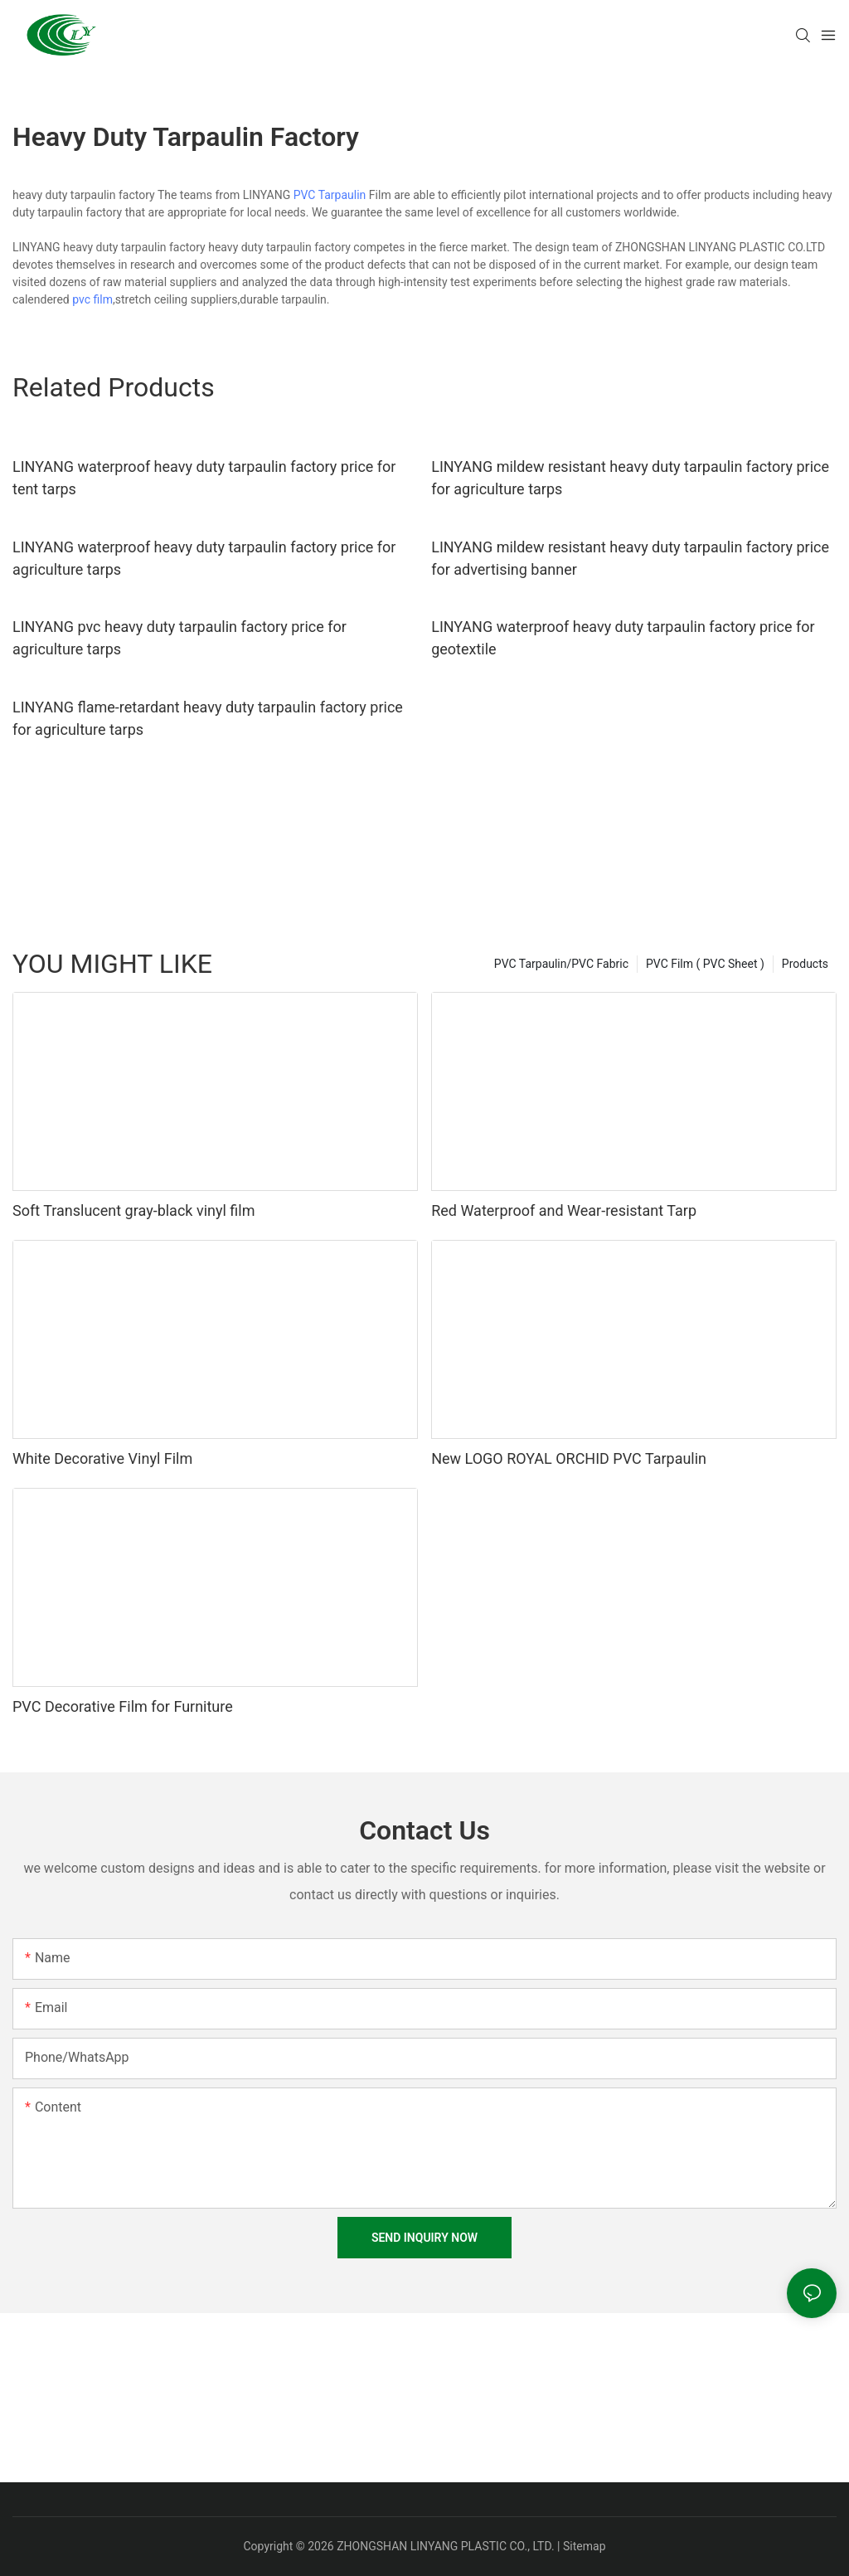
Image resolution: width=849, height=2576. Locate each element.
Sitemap (584, 2546)
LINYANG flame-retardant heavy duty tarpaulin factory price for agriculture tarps (207, 718)
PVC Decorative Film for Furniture (122, 1706)
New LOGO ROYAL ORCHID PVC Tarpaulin (568, 1458)
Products (805, 963)
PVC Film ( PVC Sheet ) (705, 963)
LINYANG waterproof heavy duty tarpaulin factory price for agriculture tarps (203, 558)
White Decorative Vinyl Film (102, 1458)
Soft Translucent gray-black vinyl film (133, 1210)
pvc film (92, 299)
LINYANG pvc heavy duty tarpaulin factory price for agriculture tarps (179, 638)
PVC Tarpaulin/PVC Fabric (561, 963)
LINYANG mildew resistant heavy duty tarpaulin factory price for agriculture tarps (630, 478)
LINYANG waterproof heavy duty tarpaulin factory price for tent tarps (203, 478)
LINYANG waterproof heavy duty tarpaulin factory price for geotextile (622, 638)
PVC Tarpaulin (330, 195)
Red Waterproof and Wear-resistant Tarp (563, 1210)
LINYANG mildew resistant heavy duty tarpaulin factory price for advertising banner (630, 558)
